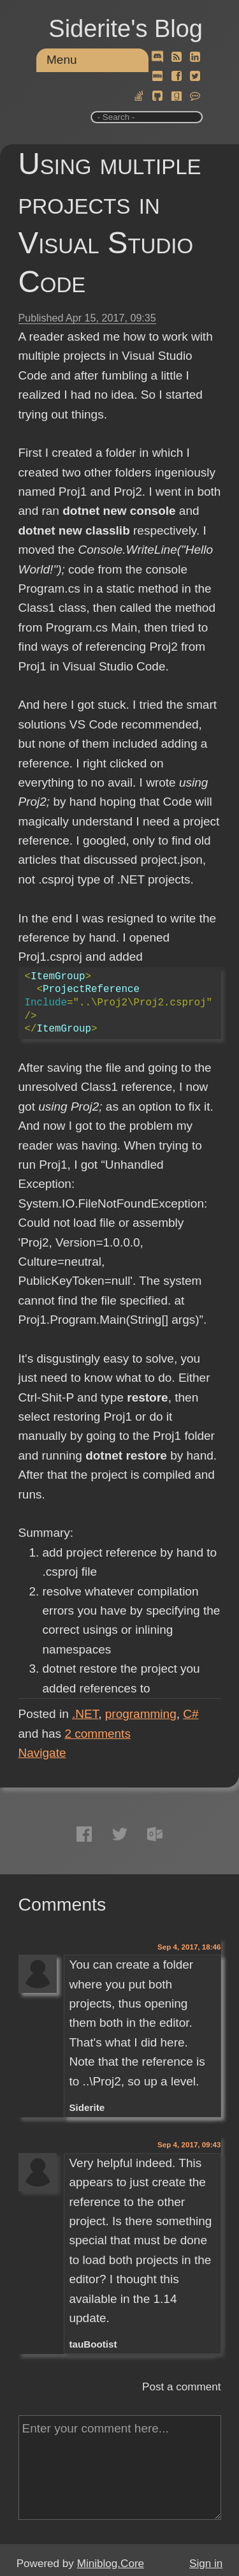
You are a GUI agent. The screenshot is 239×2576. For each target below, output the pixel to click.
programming (141, 1714)
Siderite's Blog (125, 28)
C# (190, 1714)
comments (97, 1733)
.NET (85, 1714)
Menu (62, 59)
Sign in (205, 2563)
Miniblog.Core (110, 2563)
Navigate (42, 1752)
